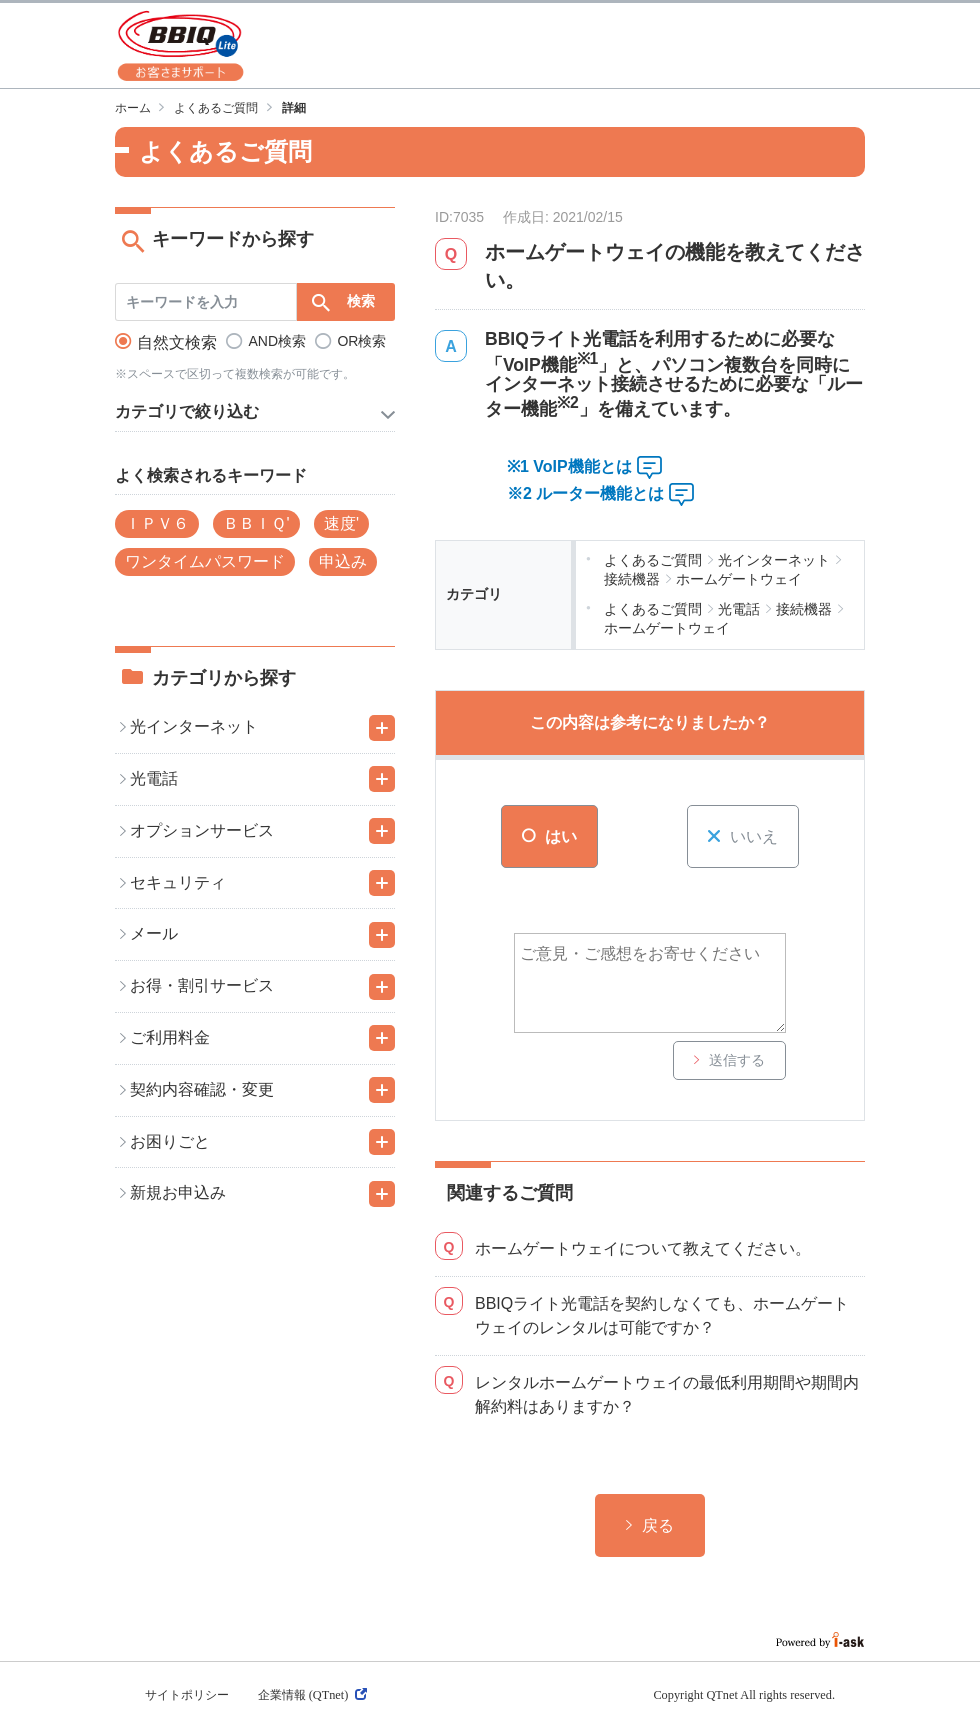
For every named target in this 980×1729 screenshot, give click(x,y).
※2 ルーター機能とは (585, 493)
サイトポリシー (187, 1695)
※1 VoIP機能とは (569, 466)
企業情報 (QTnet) (312, 1695)
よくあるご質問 (216, 108)
